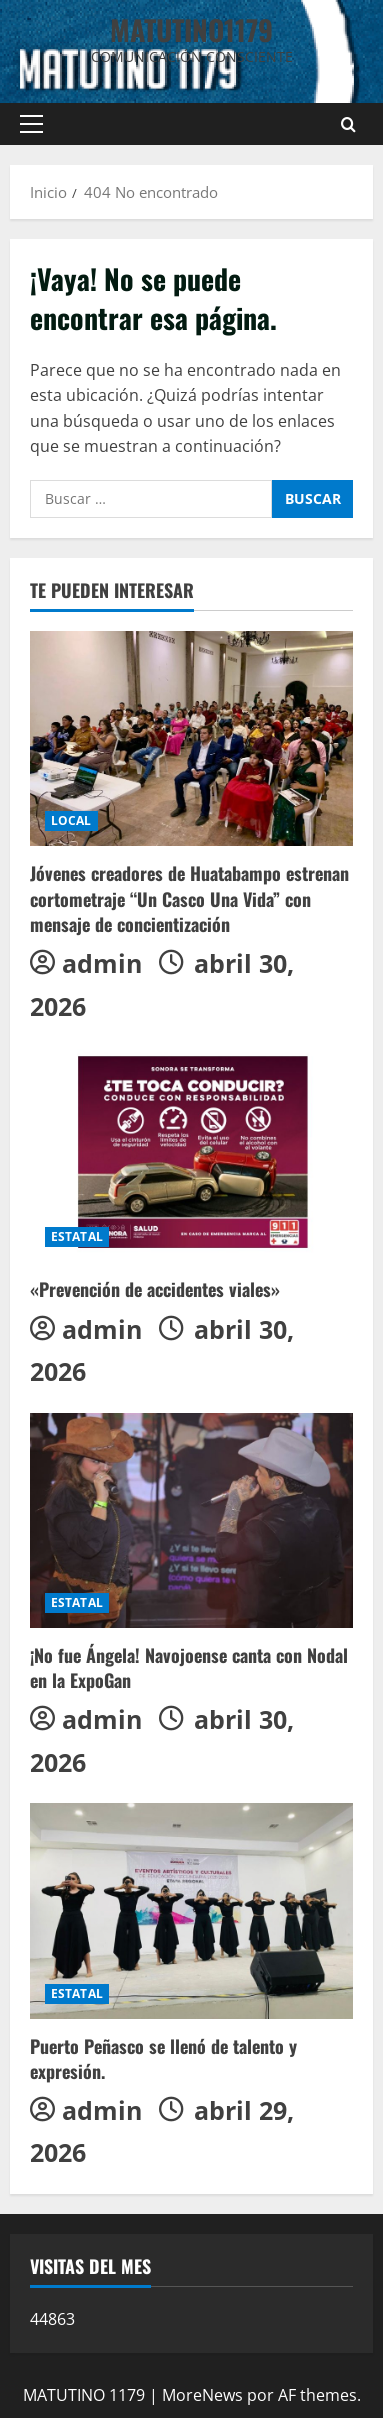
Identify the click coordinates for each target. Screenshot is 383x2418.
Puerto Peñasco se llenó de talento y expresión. (163, 2058)
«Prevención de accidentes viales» (155, 1289)
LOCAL (71, 820)
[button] (31, 124)
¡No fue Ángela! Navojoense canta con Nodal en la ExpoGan (189, 1667)
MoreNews (202, 2395)
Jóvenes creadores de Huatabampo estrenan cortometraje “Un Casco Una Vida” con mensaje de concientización (189, 898)
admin (102, 963)
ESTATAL (77, 1236)
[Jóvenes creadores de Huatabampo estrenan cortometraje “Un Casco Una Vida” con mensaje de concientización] (191, 738)
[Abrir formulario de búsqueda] (348, 124)
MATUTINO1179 (191, 29)
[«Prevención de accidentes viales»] (191, 1154)
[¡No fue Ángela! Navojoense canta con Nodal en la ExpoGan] (191, 1520)
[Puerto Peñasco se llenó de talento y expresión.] (191, 1910)
